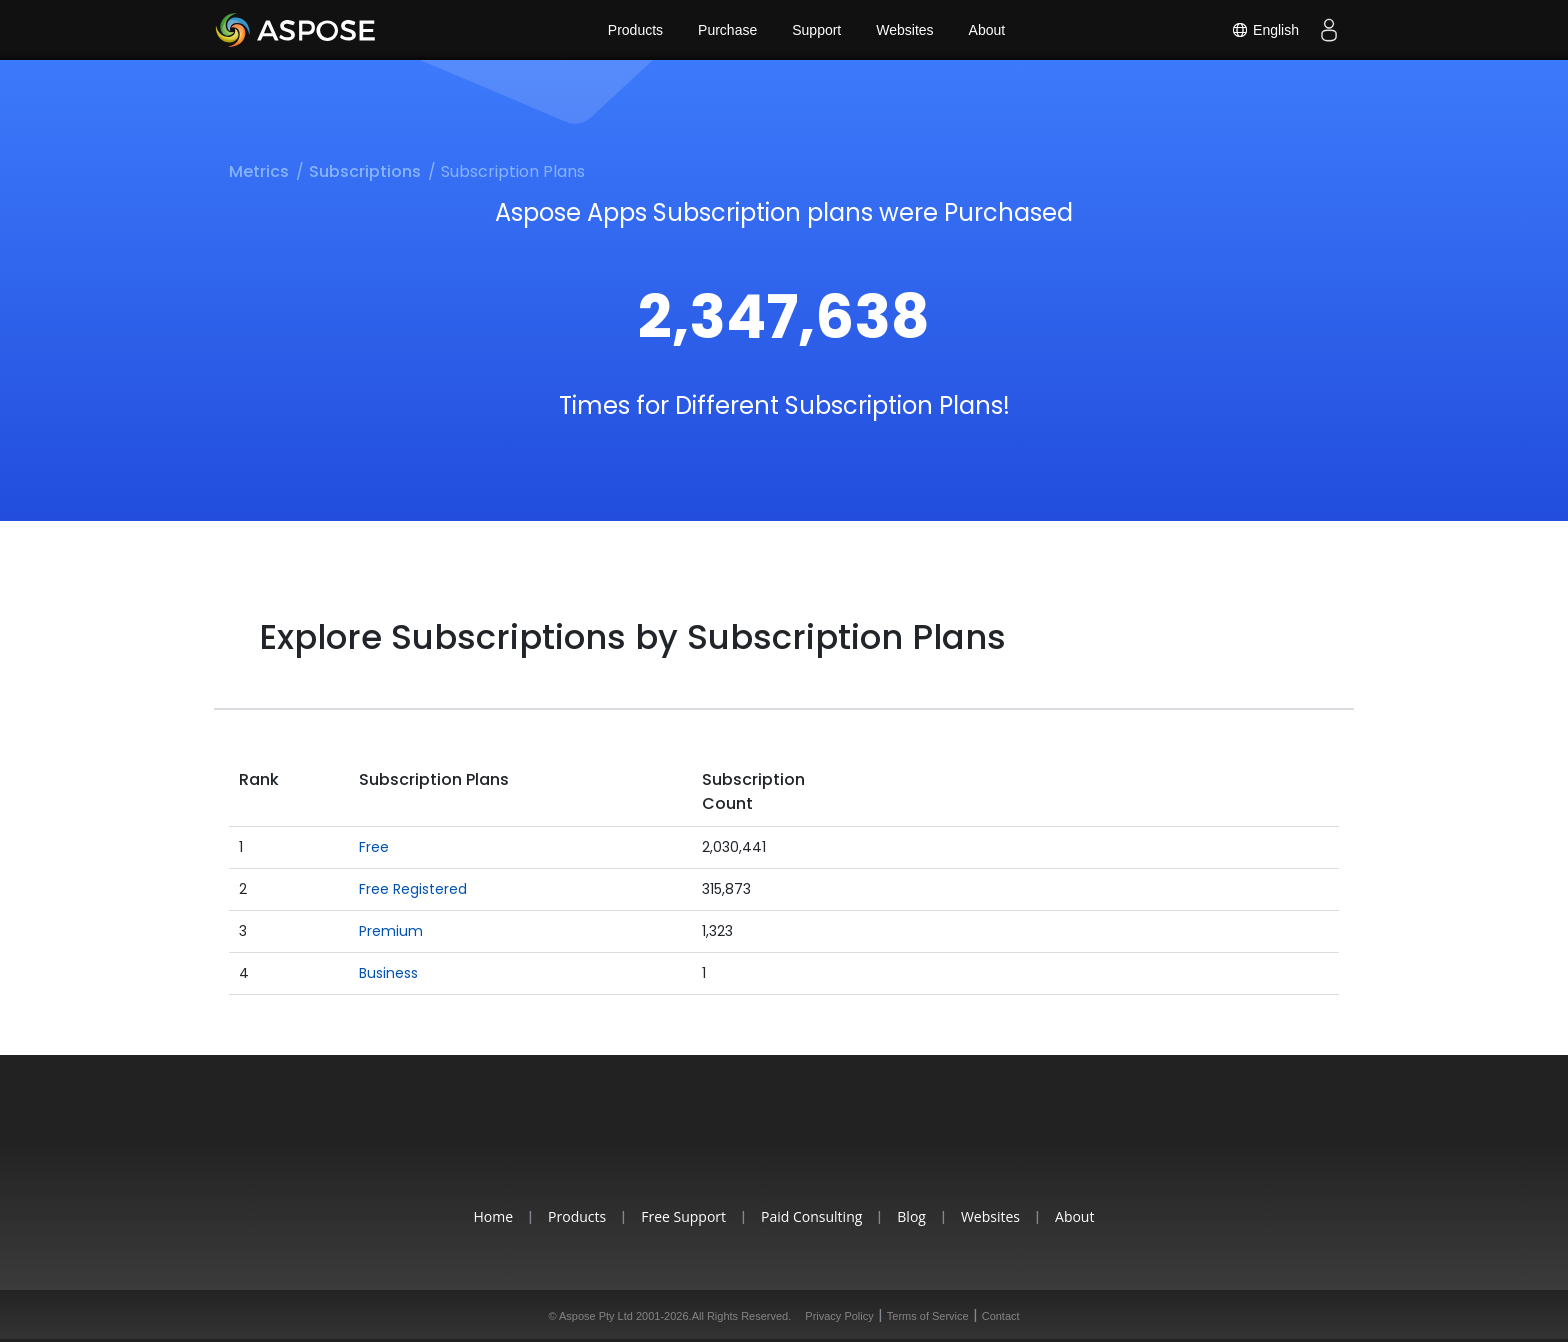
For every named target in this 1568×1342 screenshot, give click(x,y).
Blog (911, 1216)
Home (494, 1216)
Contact (1001, 1316)
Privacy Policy (839, 1316)
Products (635, 30)
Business (388, 973)
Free (374, 847)
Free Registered (413, 889)
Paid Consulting (811, 1216)
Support (816, 30)
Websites (904, 30)
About (987, 30)
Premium (391, 931)
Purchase (727, 30)
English (1265, 30)
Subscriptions (365, 171)
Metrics (259, 171)
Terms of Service (928, 1316)
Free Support (683, 1216)
